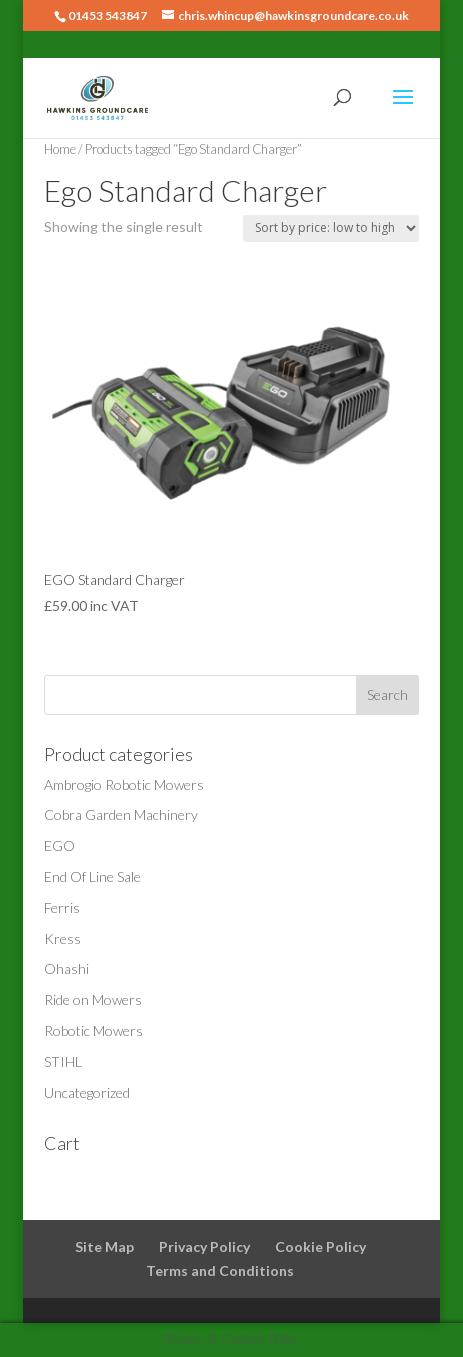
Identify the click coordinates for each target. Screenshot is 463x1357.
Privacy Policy (204, 1246)
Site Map (104, 1246)
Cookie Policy (320, 1246)
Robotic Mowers (93, 1030)
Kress (62, 938)
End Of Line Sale (92, 876)
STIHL (63, 1061)
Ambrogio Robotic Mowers (124, 784)
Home (60, 149)
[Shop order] (331, 228)
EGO (59, 845)
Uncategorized (87, 1092)
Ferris (62, 907)
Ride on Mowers (93, 999)
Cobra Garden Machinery (121, 814)
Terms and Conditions (220, 1270)
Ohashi (66, 968)
